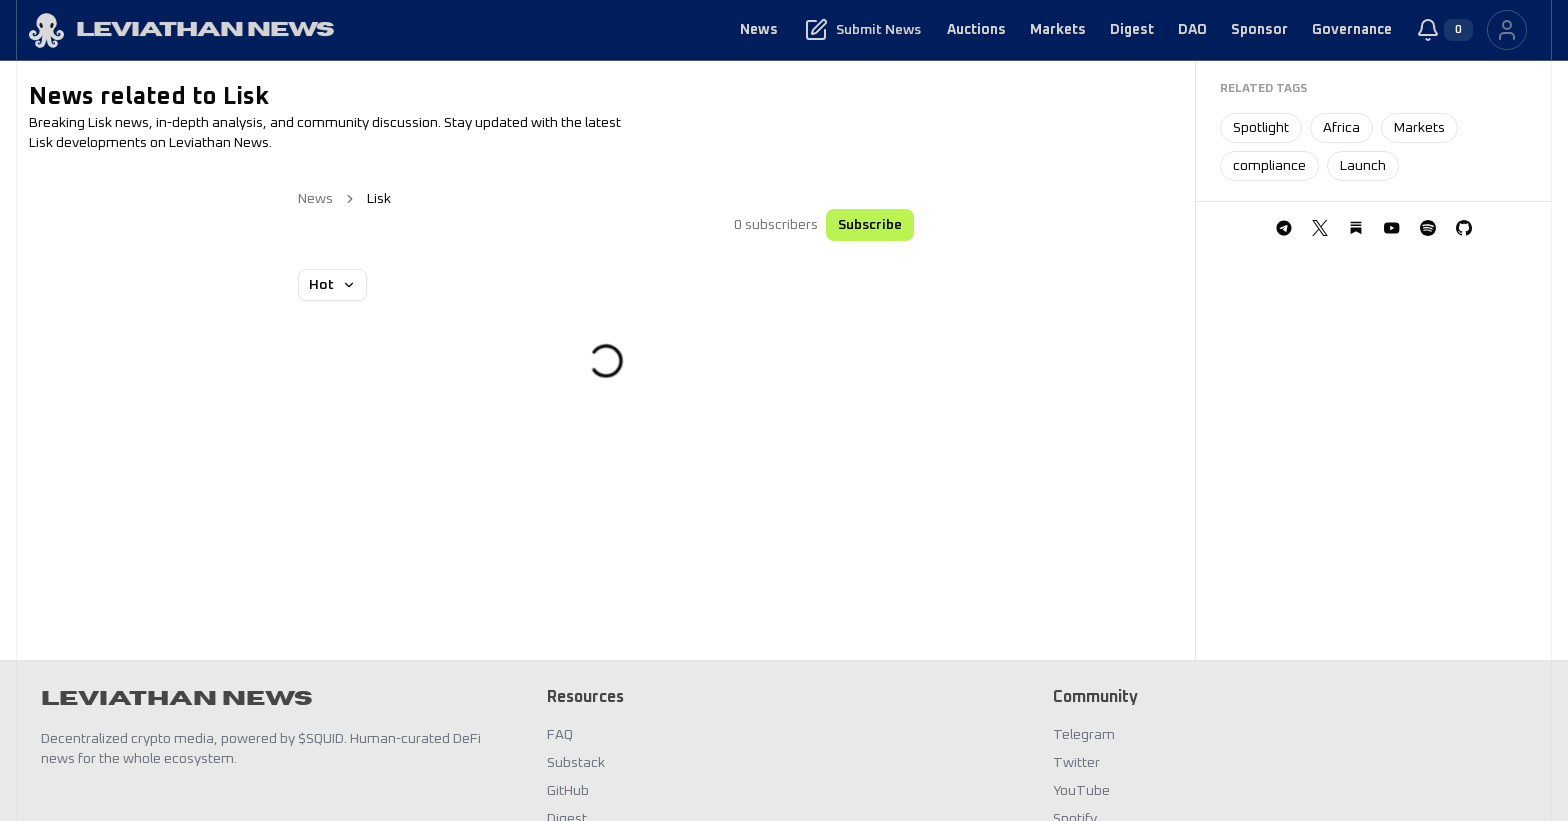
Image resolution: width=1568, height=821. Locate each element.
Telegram (1084, 735)
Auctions (976, 30)
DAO (1192, 30)
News (759, 30)
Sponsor (1259, 30)
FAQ (560, 735)
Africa (1341, 128)
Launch (1363, 166)
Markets (1058, 30)
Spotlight (1261, 128)
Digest (1132, 30)
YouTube (1081, 791)
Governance (1352, 30)
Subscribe (870, 225)
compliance (1269, 166)
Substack (576, 763)
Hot (332, 285)
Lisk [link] (379, 199)
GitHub (568, 791)
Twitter (1076, 763)
